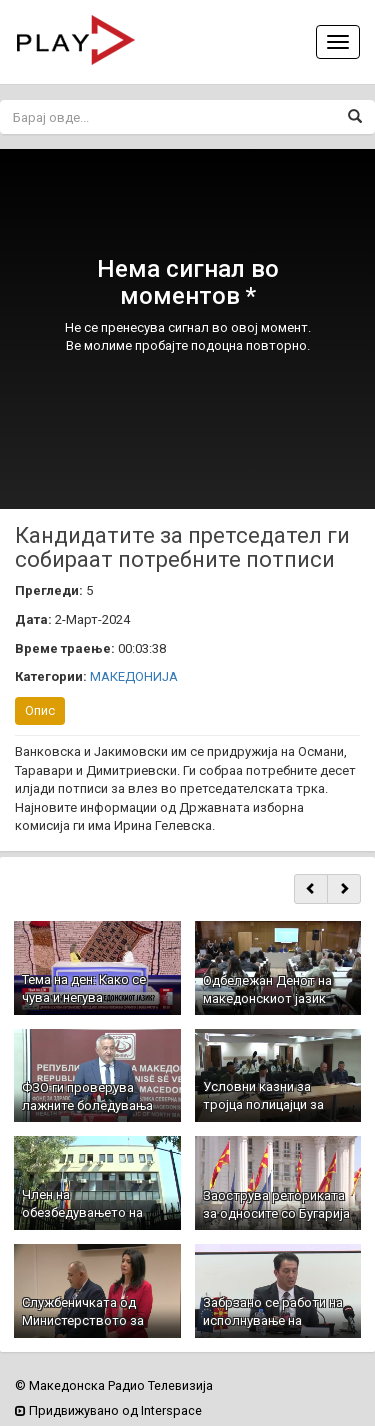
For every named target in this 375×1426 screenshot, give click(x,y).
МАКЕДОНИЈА (134, 676)
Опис (40, 710)
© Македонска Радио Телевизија (114, 1385)
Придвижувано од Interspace (108, 1410)
